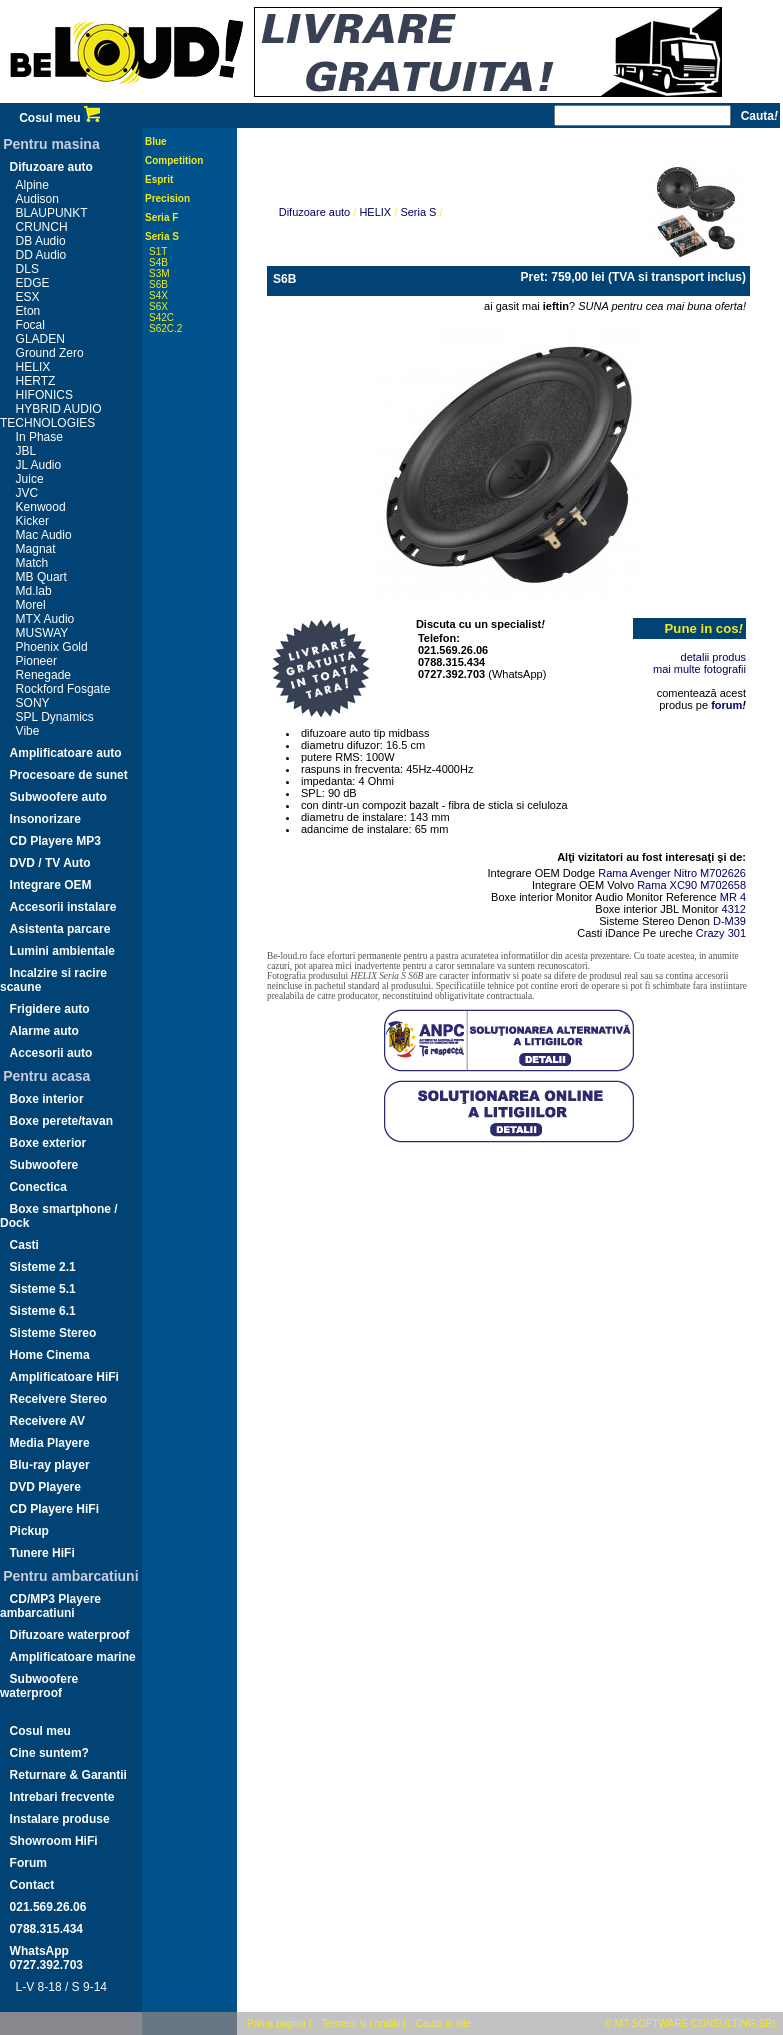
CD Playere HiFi (54, 1509)
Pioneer (36, 661)
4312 (734, 909)
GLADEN (40, 339)
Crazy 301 (721, 933)
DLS (27, 269)
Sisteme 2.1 (43, 1267)
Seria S (162, 236)
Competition (174, 160)
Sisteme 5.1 (43, 1289)
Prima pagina (276, 2023)
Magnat (36, 549)
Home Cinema (50, 1355)
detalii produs (713, 657)
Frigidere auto (50, 1009)
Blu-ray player (50, 1465)
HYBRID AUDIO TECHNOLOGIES (51, 416)
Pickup (29, 1531)
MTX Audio (45, 619)
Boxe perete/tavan (61, 1121)
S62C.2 (165, 328)
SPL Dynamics (55, 717)
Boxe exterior (48, 1143)
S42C (161, 317)
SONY (33, 703)
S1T (158, 251)
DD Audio (41, 255)
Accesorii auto (51, 1053)
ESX (28, 297)
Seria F (161, 217)
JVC (27, 493)
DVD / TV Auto (50, 863)
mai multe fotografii (699, 669)
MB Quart (41, 577)
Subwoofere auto (58, 797)
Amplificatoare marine (73, 1657)
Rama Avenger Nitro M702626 (672, 873)
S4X (158, 295)
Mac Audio (44, 535)
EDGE (33, 283)
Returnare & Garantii (68, 1775)
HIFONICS (44, 395)
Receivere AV (47, 1421)
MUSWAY (42, 633)
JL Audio (39, 465)
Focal (30, 325)
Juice (30, 479)
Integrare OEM (51, 885)
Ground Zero (50, 353)
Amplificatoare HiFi (64, 1377)
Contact (32, 1885)
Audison (37, 199)
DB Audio (41, 241)
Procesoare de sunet (69, 775)
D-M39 (729, 921)
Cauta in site (444, 2023)
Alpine (32, 185)
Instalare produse (60, 1819)
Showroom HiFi (54, 1841)
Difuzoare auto (51, 167)
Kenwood (41, 507)
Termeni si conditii (360, 2023)
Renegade (43, 675)
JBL (26, 451)
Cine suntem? (49, 1753)
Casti (24, 1245)
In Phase (39, 437)
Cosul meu (59, 118)
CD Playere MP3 (55, 841)
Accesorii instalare (63, 907)
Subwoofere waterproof (39, 1686)
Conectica (38, 1187)
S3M (159, 273)
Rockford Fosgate (63, 689)
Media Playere (50, 1443)
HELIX (33, 367)
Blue (156, 141)
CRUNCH (42, 227)
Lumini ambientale (62, 951)
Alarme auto (44, 1031)
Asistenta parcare (60, 929)
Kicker (32, 521)
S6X (158, 306)
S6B (158, 284)
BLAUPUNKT (52, 213)
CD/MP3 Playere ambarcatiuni (50, 1606)
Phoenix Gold (52, 647)
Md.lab (34, 591)
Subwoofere (44, 1165)
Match (32, 563)
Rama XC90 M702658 (691, 885)
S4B (158, 262)
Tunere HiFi (42, 1553)
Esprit (159, 179)
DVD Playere (45, 1487)
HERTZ (36, 381)
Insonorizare (45, 819)
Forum (28, 1863)
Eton (28, 311)
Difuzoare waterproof (70, 1635)
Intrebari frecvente (62, 1797)
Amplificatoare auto (66, 753)
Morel (31, 605)
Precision (167, 198)
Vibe (28, 731)
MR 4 (733, 897)
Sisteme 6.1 (43, 1311)
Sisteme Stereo (53, 1333)
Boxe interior (47, 1099)
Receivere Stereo (58, 1399)
